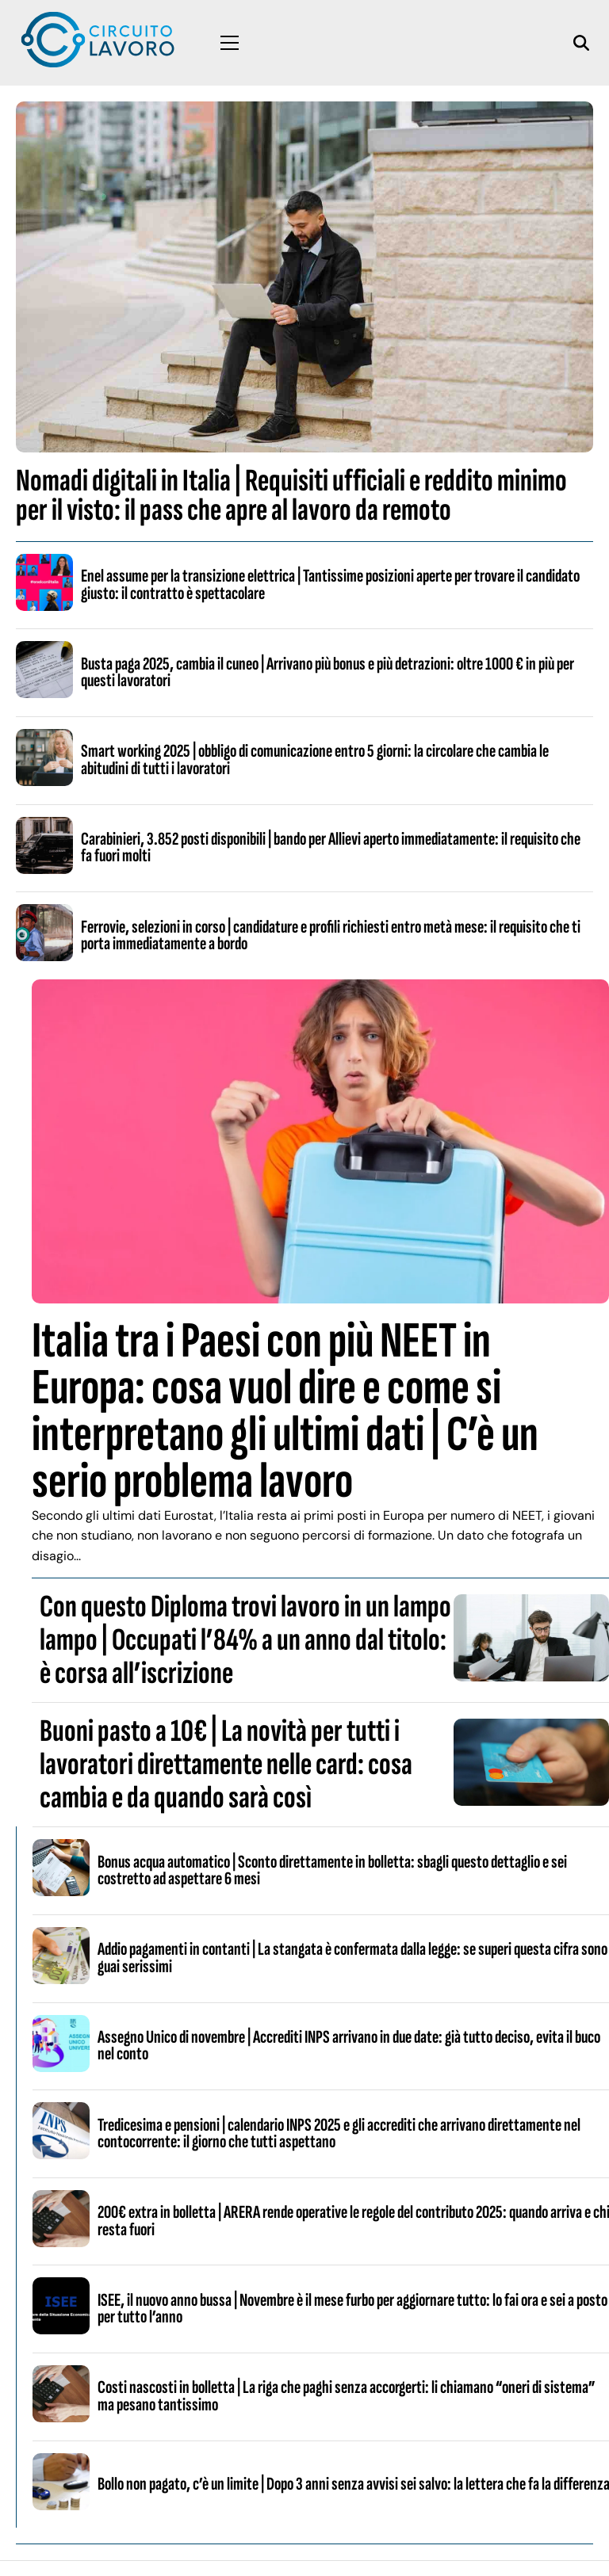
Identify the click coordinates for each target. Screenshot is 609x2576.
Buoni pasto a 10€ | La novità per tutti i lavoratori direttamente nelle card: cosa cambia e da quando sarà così (226, 1764)
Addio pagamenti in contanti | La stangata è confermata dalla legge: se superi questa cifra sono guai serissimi (352, 1957)
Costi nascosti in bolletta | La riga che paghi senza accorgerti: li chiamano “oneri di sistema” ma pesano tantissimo (347, 2395)
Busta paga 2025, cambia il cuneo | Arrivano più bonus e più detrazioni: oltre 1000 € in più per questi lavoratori (327, 672)
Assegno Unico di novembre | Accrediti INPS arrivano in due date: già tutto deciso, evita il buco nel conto (349, 2045)
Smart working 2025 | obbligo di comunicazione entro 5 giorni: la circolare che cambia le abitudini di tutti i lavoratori (315, 759)
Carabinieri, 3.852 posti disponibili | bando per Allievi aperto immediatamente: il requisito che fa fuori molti (330, 847)
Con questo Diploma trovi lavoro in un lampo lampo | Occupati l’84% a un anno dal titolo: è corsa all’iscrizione (245, 1640)
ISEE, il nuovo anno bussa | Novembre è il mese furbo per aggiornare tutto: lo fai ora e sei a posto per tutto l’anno (352, 2308)
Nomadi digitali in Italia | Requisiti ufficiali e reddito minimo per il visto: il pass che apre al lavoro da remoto (291, 495)
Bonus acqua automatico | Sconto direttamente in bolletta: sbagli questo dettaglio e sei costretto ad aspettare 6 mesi (332, 1870)
